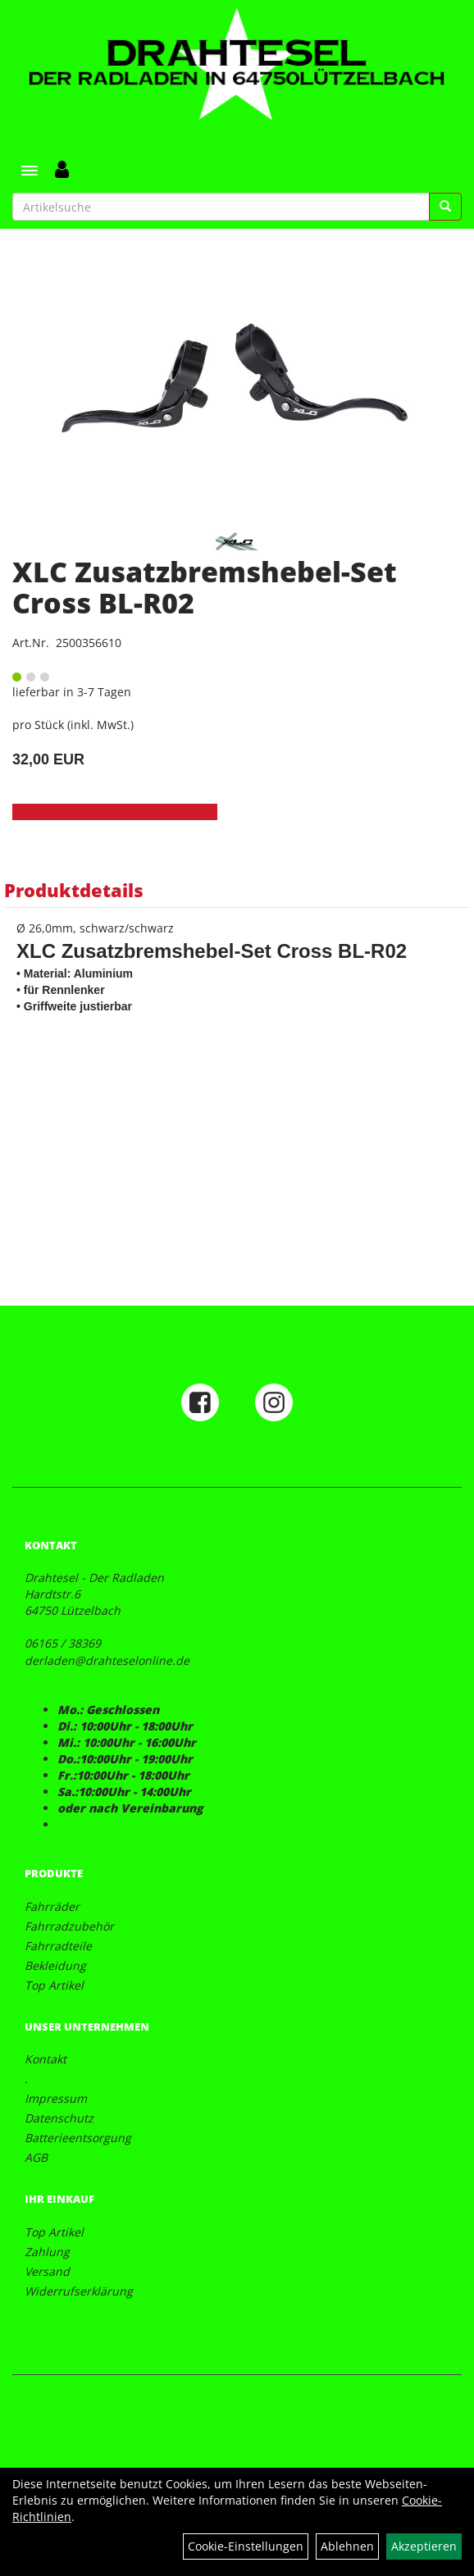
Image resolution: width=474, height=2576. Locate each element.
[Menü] (29, 170)
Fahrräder (52, 1906)
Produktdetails (74, 890)
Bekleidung (55, 1965)
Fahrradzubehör (69, 1926)
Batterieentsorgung (78, 2137)
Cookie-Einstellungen (245, 2546)
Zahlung (47, 2251)
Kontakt (45, 2059)
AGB (36, 2157)
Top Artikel (54, 1985)
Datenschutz (59, 2118)
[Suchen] (445, 207)
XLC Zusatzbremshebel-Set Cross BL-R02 (204, 587)
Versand (47, 2271)
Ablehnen (347, 2546)
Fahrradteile (58, 1946)
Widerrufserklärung (79, 2291)
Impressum (56, 2098)
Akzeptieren (424, 2546)
